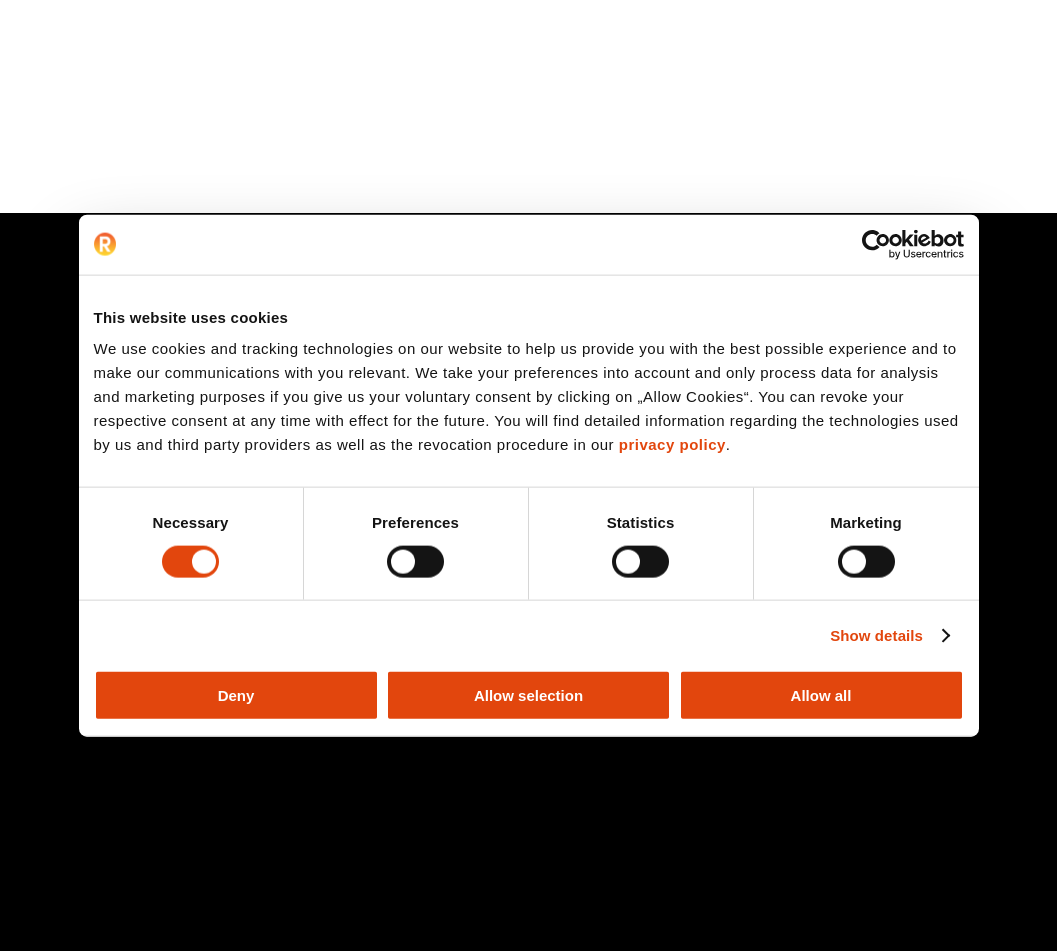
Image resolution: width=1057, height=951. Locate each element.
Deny (236, 695)
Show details (876, 634)
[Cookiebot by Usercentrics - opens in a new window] (876, 244)
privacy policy (672, 444)
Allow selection (528, 695)
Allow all (821, 695)
